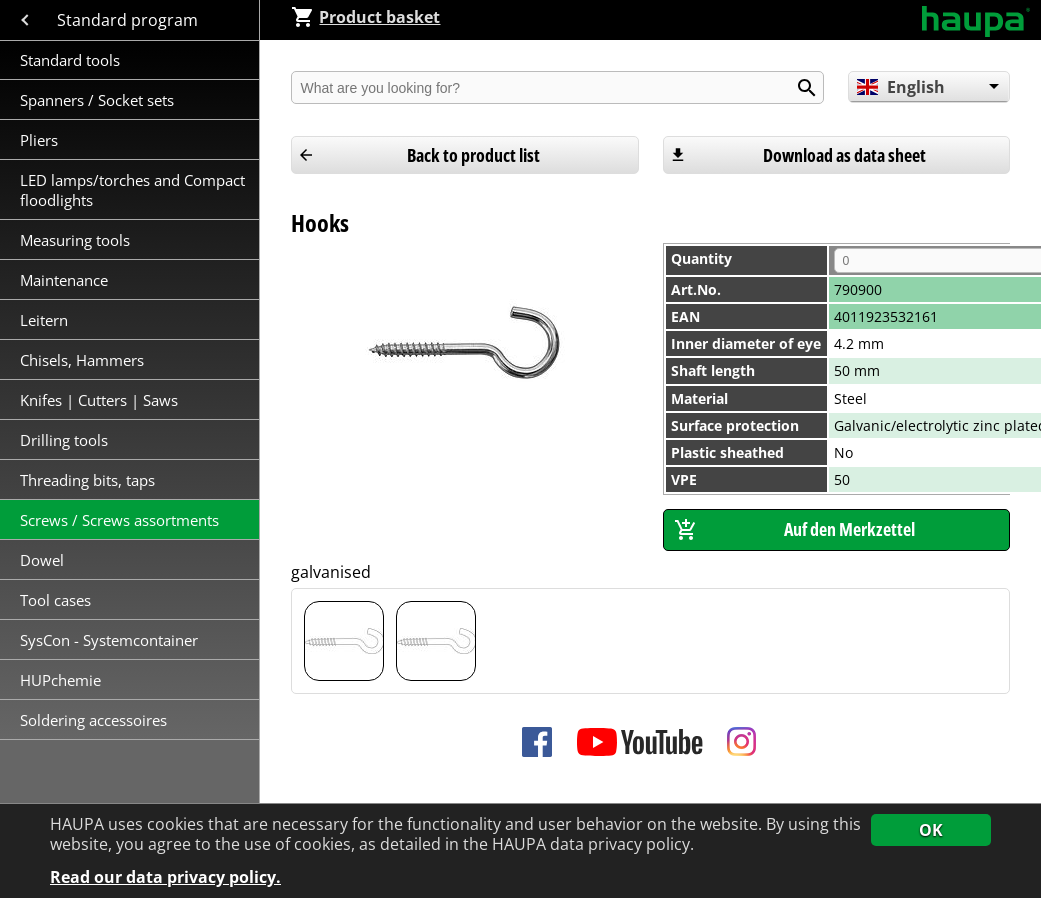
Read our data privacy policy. (165, 877)
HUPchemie (60, 680)
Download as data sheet (844, 155)
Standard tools (70, 60)
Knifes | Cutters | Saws (99, 400)
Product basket (365, 17)
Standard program (129, 20)
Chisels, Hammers (82, 360)
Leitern (46, 320)
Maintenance (66, 280)
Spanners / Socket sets (97, 100)
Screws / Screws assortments (119, 520)
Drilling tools (64, 440)
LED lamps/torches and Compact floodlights (132, 190)
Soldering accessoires (93, 720)
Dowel (42, 560)
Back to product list (473, 155)
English (900, 87)
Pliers (39, 140)
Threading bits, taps (87, 480)
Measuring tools (75, 240)
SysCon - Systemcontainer (109, 640)
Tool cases (57, 600)
